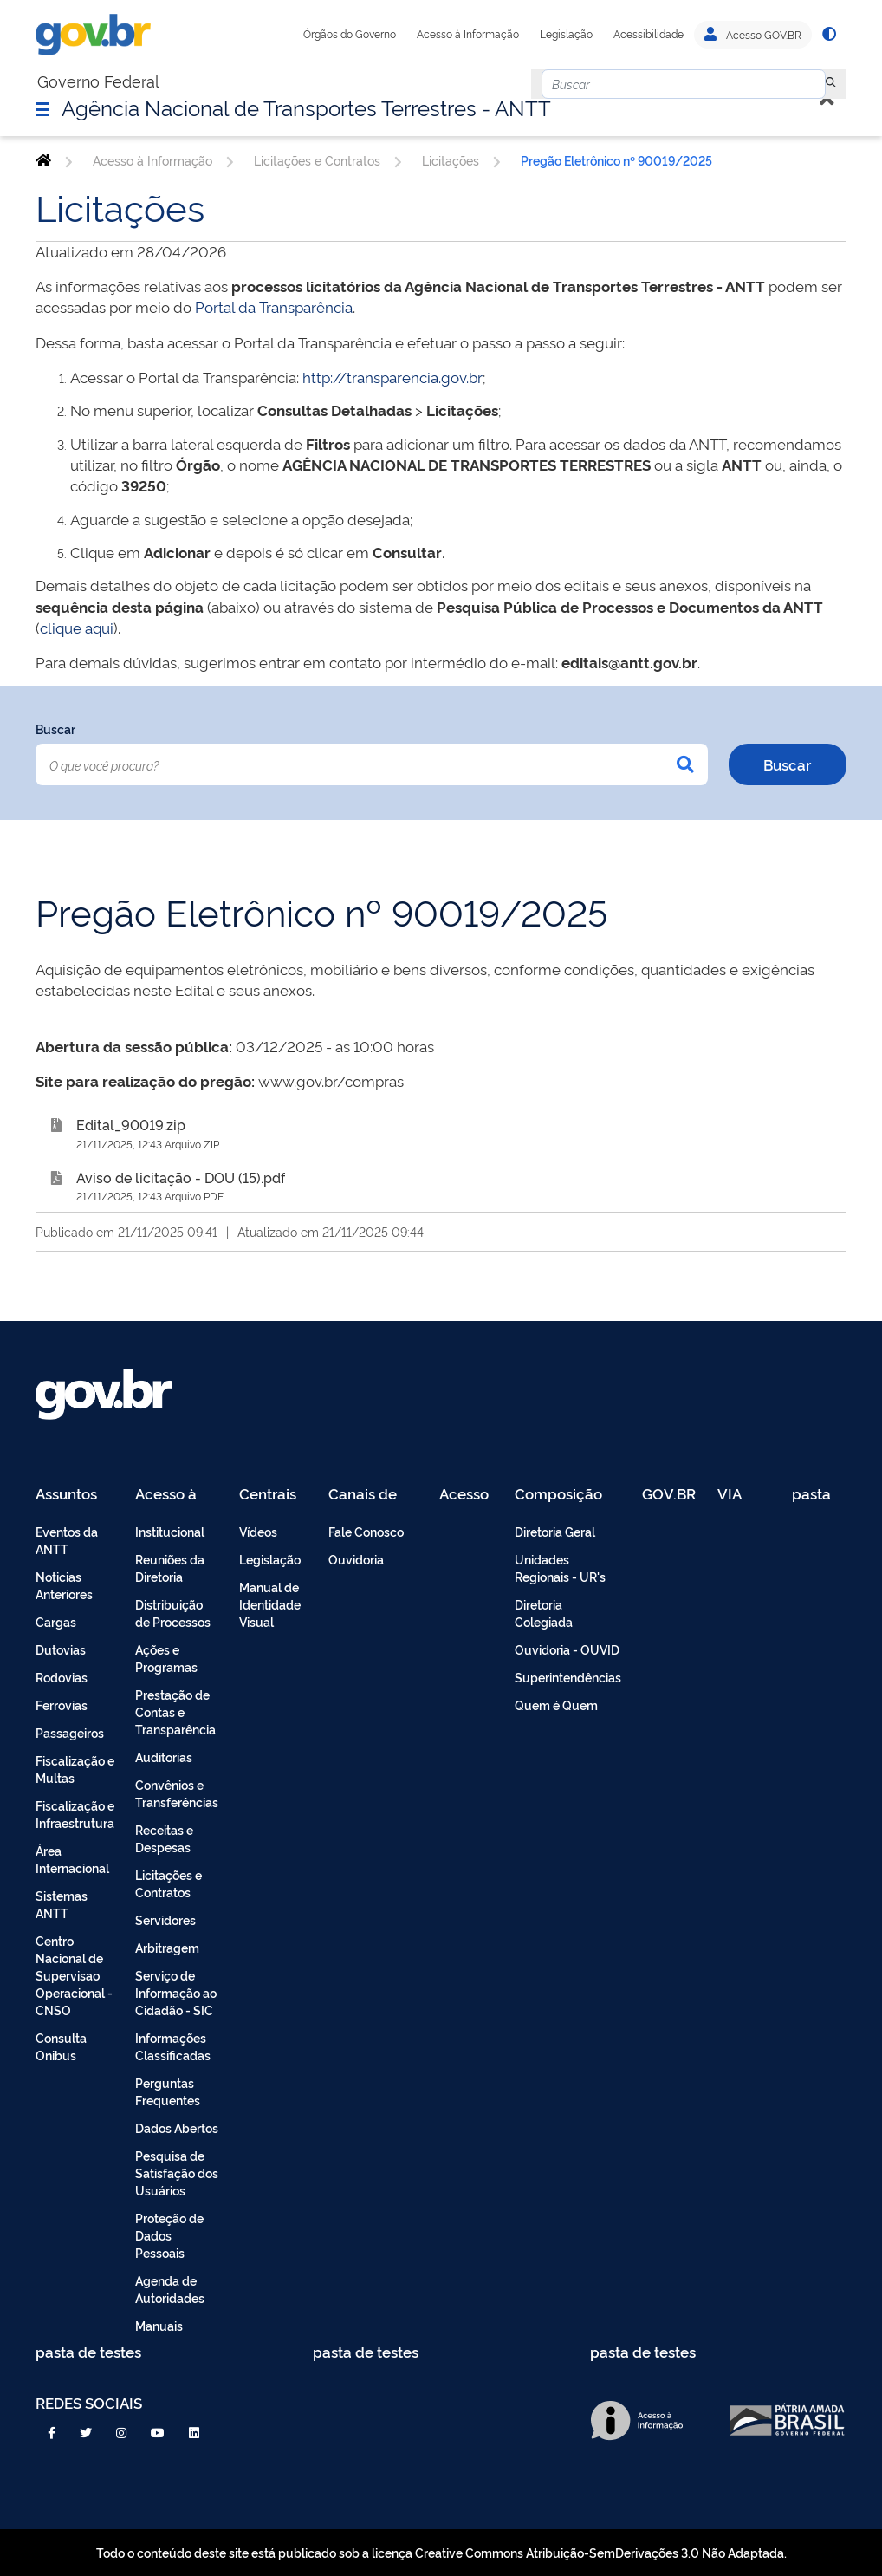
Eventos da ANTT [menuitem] (67, 1540)
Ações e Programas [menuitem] (166, 1658)
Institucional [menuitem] (169, 1531)
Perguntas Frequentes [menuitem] (167, 2091)
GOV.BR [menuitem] (669, 1494)
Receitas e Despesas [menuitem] (164, 1838)
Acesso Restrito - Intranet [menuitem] (466, 1494)
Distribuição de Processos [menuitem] (173, 1613)
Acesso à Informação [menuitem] (175, 1494)
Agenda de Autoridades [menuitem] (169, 2289)
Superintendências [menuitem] (568, 1677)
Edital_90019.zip (130, 1124)
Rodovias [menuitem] (62, 1677)
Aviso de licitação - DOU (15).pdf (180, 1177)
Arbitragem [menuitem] (167, 1947)
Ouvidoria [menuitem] (356, 1559)
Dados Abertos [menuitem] (176, 2127)
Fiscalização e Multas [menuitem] (75, 1769)
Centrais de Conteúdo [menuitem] (273, 1494)
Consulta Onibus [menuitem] (61, 2046)
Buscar (55, 728)
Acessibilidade (648, 34)
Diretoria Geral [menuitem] (555, 1531)
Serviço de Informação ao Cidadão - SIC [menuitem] (176, 1992)
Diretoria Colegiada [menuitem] (544, 1613)
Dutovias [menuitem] (61, 1649)
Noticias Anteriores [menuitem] (64, 1585)
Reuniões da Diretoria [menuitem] (169, 1567)
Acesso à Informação (468, 34)
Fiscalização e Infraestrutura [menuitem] (75, 1814)
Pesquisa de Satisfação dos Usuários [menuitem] (176, 2172)
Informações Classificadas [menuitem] (173, 2046)
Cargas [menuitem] (56, 1621)
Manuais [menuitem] (159, 2325)
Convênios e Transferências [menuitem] (176, 1793)
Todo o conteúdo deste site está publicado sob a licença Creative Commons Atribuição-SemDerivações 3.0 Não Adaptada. (441, 2552)
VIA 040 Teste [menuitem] (735, 1494)
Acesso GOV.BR (752, 35)
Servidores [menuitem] (165, 1919)
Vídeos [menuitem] (258, 1531)
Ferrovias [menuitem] (62, 1704)
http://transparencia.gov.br (392, 377)
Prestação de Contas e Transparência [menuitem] (175, 1711)
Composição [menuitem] (558, 1494)
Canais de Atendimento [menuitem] (373, 1494)
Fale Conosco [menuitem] (366, 1531)
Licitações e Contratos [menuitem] (168, 1883)
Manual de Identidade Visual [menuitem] (270, 1604)
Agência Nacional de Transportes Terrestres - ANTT (306, 106)
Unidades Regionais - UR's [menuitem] (560, 1567)
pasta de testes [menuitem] (812, 1494)
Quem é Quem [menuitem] (556, 1704)
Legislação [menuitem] (270, 1559)
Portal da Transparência (274, 306)
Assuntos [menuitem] (66, 1494)
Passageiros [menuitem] (70, 1732)
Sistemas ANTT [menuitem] (62, 1904)
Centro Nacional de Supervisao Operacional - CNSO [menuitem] (74, 1975)
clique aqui (76, 627)
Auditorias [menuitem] (163, 1756)
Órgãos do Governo (349, 34)
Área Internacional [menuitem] (72, 1859)
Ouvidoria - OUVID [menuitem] (567, 1649)
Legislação (566, 34)
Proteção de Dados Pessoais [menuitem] (169, 2235)
